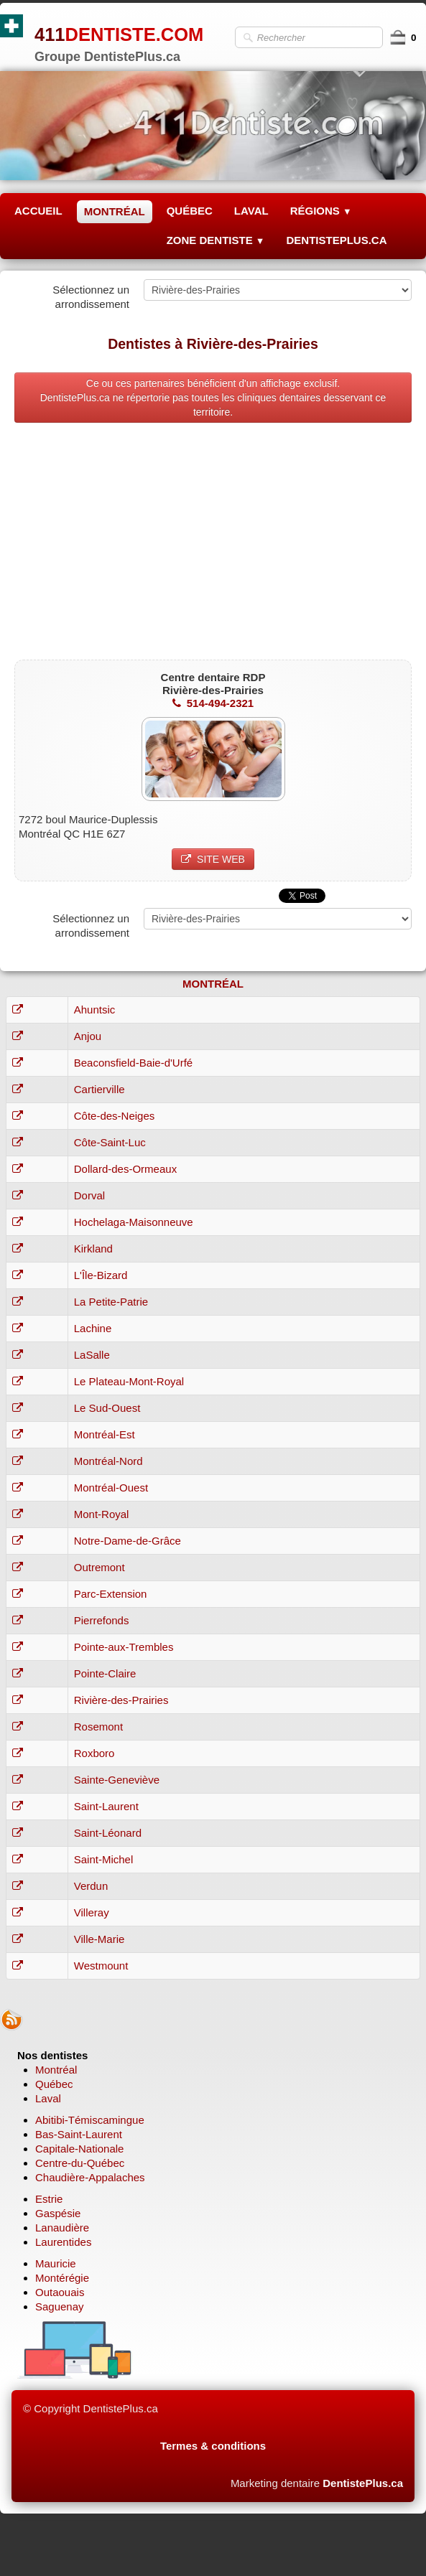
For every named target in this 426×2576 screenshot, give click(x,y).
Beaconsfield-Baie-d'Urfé (133, 1063)
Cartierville (99, 1089)
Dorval (89, 1195)
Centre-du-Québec (79, 2163)
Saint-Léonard (108, 1833)
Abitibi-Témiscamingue (89, 2120)
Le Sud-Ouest (107, 1408)
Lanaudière (62, 2227)
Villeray (91, 1912)
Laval (48, 2098)
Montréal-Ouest (111, 1487)
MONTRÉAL (114, 211)
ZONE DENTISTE (216, 240)
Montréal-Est (104, 1434)
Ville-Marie (99, 1939)
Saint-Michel (104, 1859)
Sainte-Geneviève (116, 1780)
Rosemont (98, 1726)
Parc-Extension (110, 1594)
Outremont (99, 1567)
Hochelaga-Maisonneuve (133, 1222)
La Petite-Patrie (111, 1302)
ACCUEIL (38, 211)
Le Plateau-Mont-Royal (129, 1381)
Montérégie (62, 2278)
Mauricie (55, 2263)
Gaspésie (57, 2213)
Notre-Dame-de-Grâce (127, 1541)
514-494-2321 (213, 703)
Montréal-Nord (108, 1461)
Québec (54, 2084)
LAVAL (251, 211)
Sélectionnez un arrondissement (90, 297)
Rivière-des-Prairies (121, 1700)
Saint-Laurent (106, 1806)
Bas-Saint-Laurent (78, 2134)
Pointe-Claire (105, 1673)
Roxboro (94, 1753)
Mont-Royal (101, 1514)
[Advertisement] (213, 544)
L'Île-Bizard (101, 1275)
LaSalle (92, 1355)
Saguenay (59, 2306)
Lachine (93, 1328)
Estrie (48, 2199)
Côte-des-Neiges (114, 1116)
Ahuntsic (95, 1009)
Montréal (56, 2070)
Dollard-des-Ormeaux (125, 1169)
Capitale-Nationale (79, 2148)
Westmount (101, 1965)
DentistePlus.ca (363, 2483)
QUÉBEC (190, 211)
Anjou (87, 1036)
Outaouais (59, 2292)
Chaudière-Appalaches (90, 2177)
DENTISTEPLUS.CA (336, 240)
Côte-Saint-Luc (110, 1142)
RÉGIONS (321, 211)
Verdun (91, 1886)
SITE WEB (213, 859)
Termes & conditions (213, 2446)
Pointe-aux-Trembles (124, 1647)
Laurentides (63, 2242)
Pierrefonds (101, 1620)
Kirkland (93, 1248)
